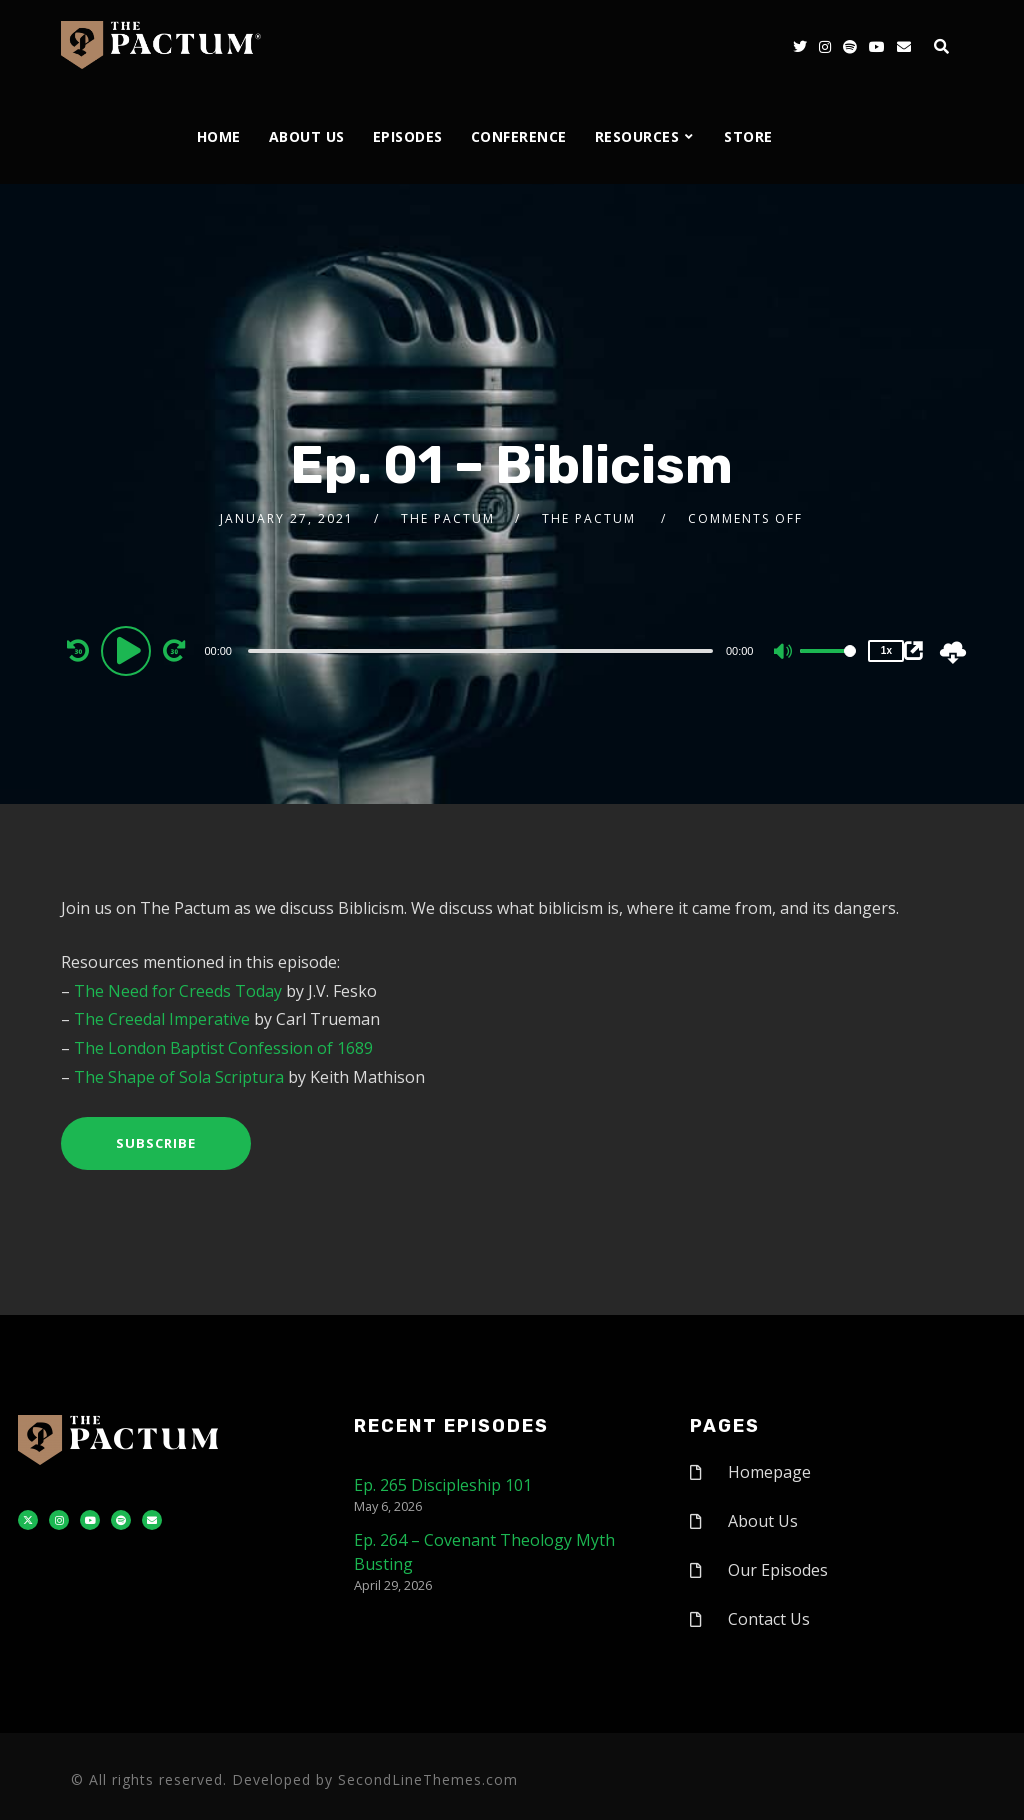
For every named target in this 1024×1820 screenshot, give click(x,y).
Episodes (408, 136)
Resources (637, 136)
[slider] (480, 651)
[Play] (129, 650)
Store (748, 136)
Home (219, 136)
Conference (519, 136)
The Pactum (448, 518)
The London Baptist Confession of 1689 (223, 1048)
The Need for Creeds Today (178, 991)
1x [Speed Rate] (886, 650)
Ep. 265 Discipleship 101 (443, 1485)
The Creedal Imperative (162, 1019)
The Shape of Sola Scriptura (179, 1077)
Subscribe (156, 1143)
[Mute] (784, 653)
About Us (307, 136)
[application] (482, 650)
